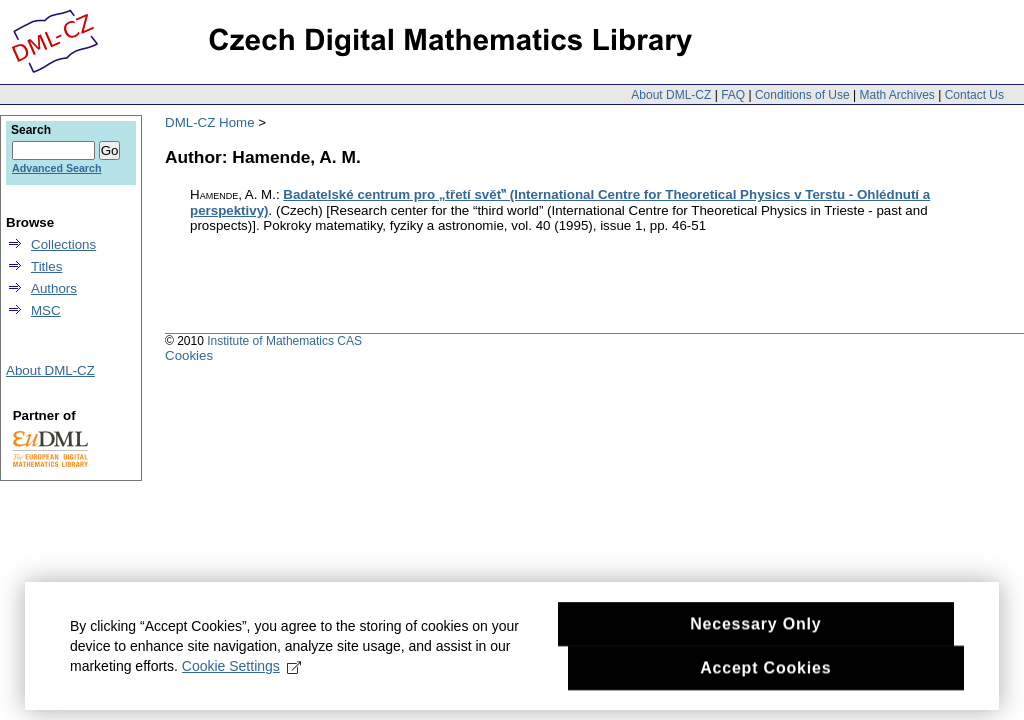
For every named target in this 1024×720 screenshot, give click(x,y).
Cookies (189, 355)
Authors (54, 288)
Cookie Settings (241, 675)
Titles (46, 266)
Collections (63, 244)
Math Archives (896, 95)
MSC (46, 310)
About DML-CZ (671, 95)
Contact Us (974, 95)
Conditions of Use (802, 95)
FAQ (733, 95)
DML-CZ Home (210, 122)
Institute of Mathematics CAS (284, 341)
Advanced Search (56, 168)
